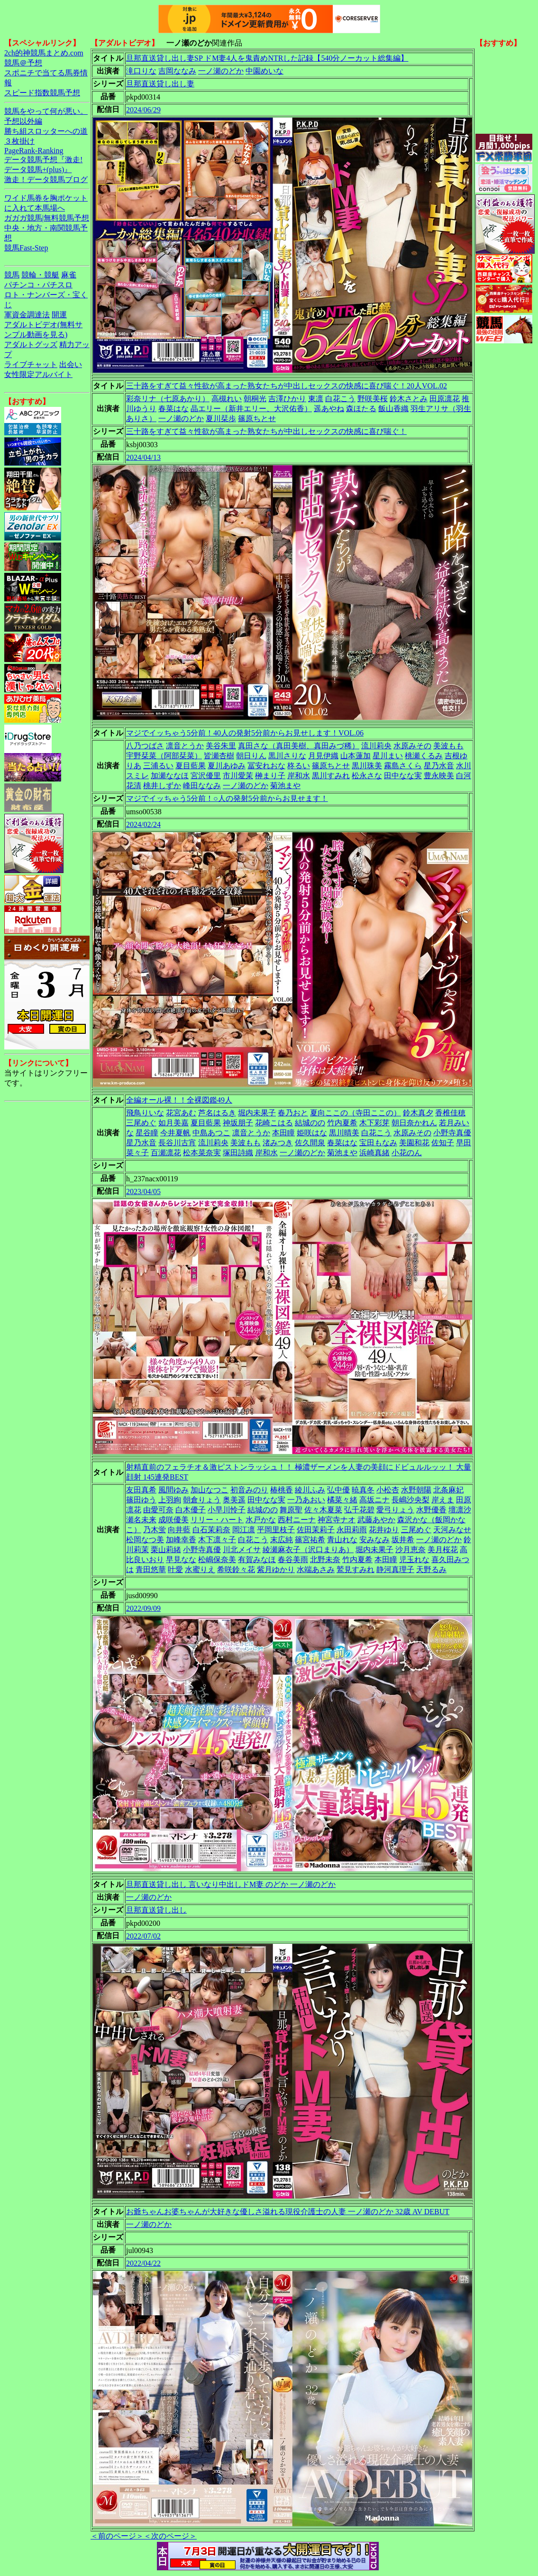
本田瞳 (283, 1133)
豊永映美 (439, 776)
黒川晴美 (344, 1133)
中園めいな (264, 71)
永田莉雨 (352, 1530)
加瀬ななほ (170, 776)
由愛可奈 (158, 1510)
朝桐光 (255, 399)
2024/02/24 (143, 824)
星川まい (388, 756)
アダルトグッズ (30, 344)
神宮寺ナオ (337, 1520)
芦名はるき (217, 1113)
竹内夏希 (342, 1123)
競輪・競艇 (40, 275)
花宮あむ (181, 1113)
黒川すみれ (331, 776)
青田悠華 (151, 1569)
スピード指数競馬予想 (42, 93)
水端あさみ (316, 1569)
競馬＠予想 (23, 63)
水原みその (412, 746)
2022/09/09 (143, 1608)
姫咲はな (312, 1133)
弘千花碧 (359, 1510)
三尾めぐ (141, 1123)
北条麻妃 (448, 1490)
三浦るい (158, 766)
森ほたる (361, 409)
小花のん (407, 1153)
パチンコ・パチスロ (38, 285)
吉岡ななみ (177, 71)
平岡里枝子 (276, 1530)
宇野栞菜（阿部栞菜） (164, 756)
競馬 (11, 275)
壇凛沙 (459, 1510)
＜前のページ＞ (117, 2536)
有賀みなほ (257, 1559)
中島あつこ (211, 1133)
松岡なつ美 (145, 1540)
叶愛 (175, 1569)
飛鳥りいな (145, 1113)
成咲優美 (173, 1520)
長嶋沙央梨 (410, 1500)
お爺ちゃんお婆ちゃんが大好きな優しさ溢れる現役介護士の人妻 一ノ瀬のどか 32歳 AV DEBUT (287, 2212)
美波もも (448, 746)
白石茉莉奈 (211, 1530)
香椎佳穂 (450, 1113)
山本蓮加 (355, 756)
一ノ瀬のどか (221, 71)
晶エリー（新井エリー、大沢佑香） (251, 409)
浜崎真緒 (374, 1153)
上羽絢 (169, 1500)
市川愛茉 (238, 776)
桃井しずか (162, 786)
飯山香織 (393, 409)
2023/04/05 (143, 1191)
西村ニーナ (297, 1520)
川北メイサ (242, 1550)
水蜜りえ (200, 1569)
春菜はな (173, 409)
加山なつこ (209, 1490)
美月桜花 (443, 1550)
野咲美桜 (372, 399)
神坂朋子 (238, 1123)
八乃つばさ (145, 746)
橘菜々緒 (342, 1500)
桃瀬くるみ (424, 756)
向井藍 (179, 1530)
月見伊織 (323, 756)
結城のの (310, 1123)
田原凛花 (444, 399)
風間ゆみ (173, 1490)
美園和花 (414, 1143)
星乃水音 (439, 766)
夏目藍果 (190, 766)
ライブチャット (30, 364)
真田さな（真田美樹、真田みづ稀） (298, 746)
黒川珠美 (367, 766)
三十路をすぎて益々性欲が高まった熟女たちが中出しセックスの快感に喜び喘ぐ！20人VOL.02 (286, 386)
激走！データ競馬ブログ (46, 179)
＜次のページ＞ (170, 2536)
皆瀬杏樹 (219, 756)
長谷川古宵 (177, 1143)
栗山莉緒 (166, 1550)
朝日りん (251, 756)
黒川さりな (287, 756)
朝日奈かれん (414, 1123)
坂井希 (403, 1540)
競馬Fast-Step (26, 248)
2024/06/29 (143, 110)
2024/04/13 (143, 457)
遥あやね (329, 409)
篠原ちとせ (257, 418)
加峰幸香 (181, 1540)
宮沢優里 (206, 776)
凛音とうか (185, 746)
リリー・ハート (217, 1520)
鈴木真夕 (418, 1113)
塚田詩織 (238, 1153)
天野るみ (431, 1569)
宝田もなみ (378, 1143)
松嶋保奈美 (217, 1559)
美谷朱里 (221, 746)
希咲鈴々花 (236, 1569)
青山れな (342, 1540)
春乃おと (293, 1113)
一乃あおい (306, 1500)
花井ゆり (384, 1530)
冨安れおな (266, 766)
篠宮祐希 (310, 1540)
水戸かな (261, 1520)
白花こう (340, 399)
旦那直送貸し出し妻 (160, 84)
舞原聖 (291, 1510)
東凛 (315, 399)
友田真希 (141, 1490)
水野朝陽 (416, 1490)
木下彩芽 (374, 1123)
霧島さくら (403, 766)
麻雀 (68, 275)
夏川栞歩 (221, 418)
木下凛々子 (217, 1540)
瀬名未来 (141, 1520)
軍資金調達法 (27, 315)
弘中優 (338, 1490)
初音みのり (249, 1490)
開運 (59, 315)
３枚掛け (19, 141)
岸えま (442, 1500)
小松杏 (387, 1490)
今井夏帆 (175, 1133)
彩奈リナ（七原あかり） (168, 399)
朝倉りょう (202, 1500)
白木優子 (190, 1510)
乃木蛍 (154, 1530)
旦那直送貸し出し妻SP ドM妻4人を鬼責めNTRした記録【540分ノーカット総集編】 (267, 58)
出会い (70, 364)
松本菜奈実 (202, 1153)
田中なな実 (403, 776)
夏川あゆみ (227, 766)
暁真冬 (363, 1490)
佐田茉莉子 (316, 1530)
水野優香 (431, 1510)
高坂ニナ (374, 1500)
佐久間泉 (310, 1143)
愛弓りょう (395, 1510)
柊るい (298, 766)
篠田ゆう (141, 1500)
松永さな (367, 776)
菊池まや (285, 786)
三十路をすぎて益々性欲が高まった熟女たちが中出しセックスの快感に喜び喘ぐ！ (266, 431)
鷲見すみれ (355, 1569)
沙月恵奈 (410, 1550)
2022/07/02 (143, 1936)
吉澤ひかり (287, 399)
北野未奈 (325, 1559)
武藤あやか (376, 1520)
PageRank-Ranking (33, 151)
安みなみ (374, 1540)
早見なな (181, 1559)
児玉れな (414, 1559)
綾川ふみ (310, 1490)
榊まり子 (270, 776)
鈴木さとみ (409, 399)
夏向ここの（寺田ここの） (355, 1113)
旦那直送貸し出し (156, 1910)
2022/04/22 (143, 2263)
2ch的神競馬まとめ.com (43, 53)
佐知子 (442, 1143)
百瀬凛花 (166, 1153)
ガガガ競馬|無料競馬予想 (46, 218)
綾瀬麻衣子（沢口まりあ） (308, 1550)
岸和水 (298, 776)
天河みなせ (452, 1530)
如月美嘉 (173, 1123)
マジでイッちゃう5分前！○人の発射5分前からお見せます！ (227, 798)
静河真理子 (395, 1569)
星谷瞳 (147, 1133)
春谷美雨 (293, 1559)
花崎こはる (274, 1123)
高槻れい (226, 399)
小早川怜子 (227, 1510)
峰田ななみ (202, 786)
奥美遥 (234, 1500)
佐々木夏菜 (323, 1510)
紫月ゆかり (276, 1569)
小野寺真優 (452, 1133)
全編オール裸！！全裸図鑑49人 (179, 1100)
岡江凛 (243, 1530)
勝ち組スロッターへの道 (46, 131)
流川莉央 (376, 746)
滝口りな (141, 71)
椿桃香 (281, 1490)
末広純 (281, 1540)
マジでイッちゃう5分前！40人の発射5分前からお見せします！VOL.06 (245, 733)
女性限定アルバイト (38, 374)
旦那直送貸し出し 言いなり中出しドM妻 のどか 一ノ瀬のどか (231, 1884)
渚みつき (278, 1143)
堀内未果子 (257, 1113)
